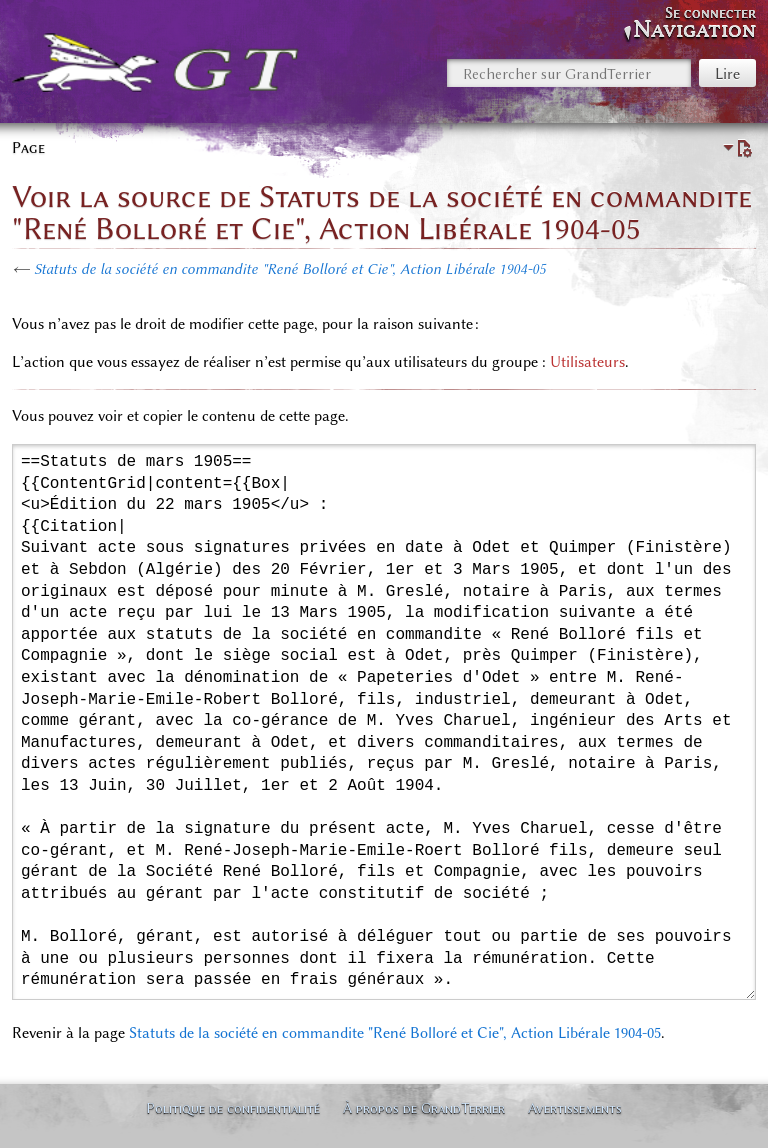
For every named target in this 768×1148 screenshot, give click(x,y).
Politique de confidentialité (233, 1108)
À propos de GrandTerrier (424, 1108)
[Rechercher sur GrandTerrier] (569, 73)
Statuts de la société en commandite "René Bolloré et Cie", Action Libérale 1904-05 (290, 269)
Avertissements (575, 1108)
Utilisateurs (587, 362)
